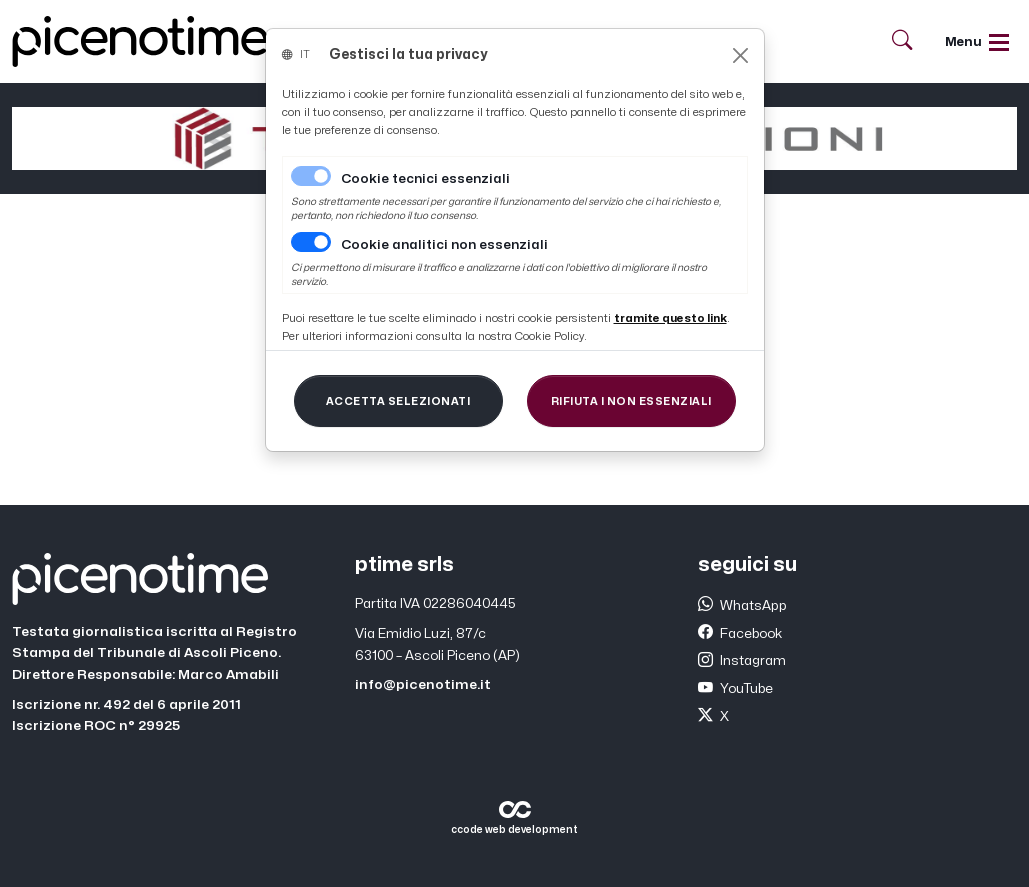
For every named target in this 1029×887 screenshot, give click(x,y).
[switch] (311, 242)
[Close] (740, 55)
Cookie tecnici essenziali (425, 179)
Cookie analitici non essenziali (444, 245)
